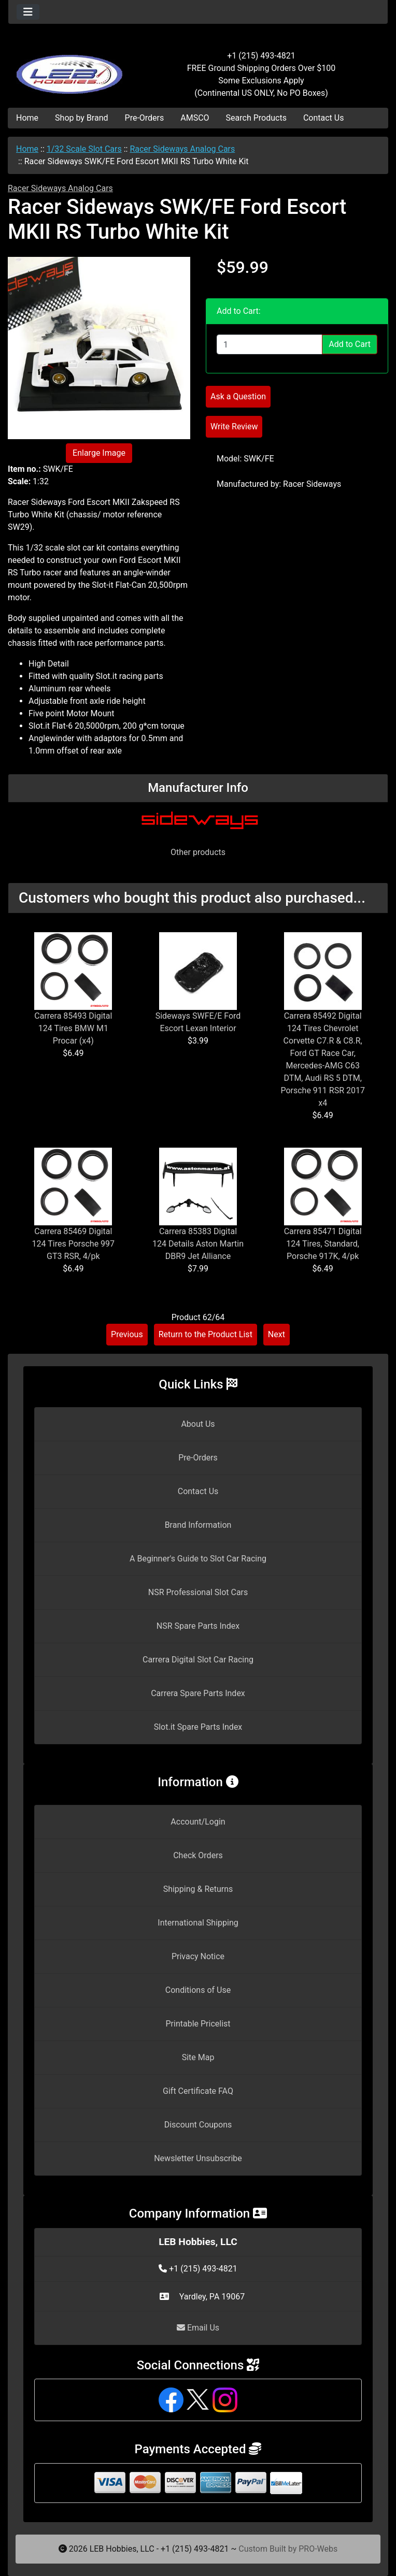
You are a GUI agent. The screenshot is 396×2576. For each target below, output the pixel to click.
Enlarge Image (99, 453)
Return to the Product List (205, 1334)
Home (27, 118)
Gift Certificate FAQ (198, 2091)
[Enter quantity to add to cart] (269, 344)
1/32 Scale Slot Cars (84, 149)
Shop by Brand (81, 118)
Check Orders (198, 1855)
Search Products (256, 118)
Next (276, 1334)
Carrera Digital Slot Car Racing (198, 1660)
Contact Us (323, 118)
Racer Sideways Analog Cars (182, 149)
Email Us (198, 2328)
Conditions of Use (198, 1990)
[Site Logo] (71, 68)
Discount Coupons (198, 2125)
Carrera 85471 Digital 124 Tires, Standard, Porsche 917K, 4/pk (323, 1243)
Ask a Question (238, 396)
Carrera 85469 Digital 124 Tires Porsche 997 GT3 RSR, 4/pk (73, 1243)
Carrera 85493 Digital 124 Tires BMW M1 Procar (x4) (73, 1028)
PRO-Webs (318, 2549)
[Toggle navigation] (28, 12)
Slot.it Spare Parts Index (198, 1727)
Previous (127, 1334)
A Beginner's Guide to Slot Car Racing (198, 1559)
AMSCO (194, 118)
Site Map (198, 2057)
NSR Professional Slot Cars (198, 1592)
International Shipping (198, 1923)
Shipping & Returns (198, 1889)
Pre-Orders (144, 118)
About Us (198, 1424)
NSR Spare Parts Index (198, 1626)
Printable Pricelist (197, 2024)
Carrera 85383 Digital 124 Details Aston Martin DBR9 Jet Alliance (198, 1243)
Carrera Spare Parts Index (198, 1693)
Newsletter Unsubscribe (198, 2158)
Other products (198, 852)
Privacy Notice (198, 1956)
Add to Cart (350, 344)
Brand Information (198, 1525)
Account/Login (198, 1822)
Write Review (234, 426)
